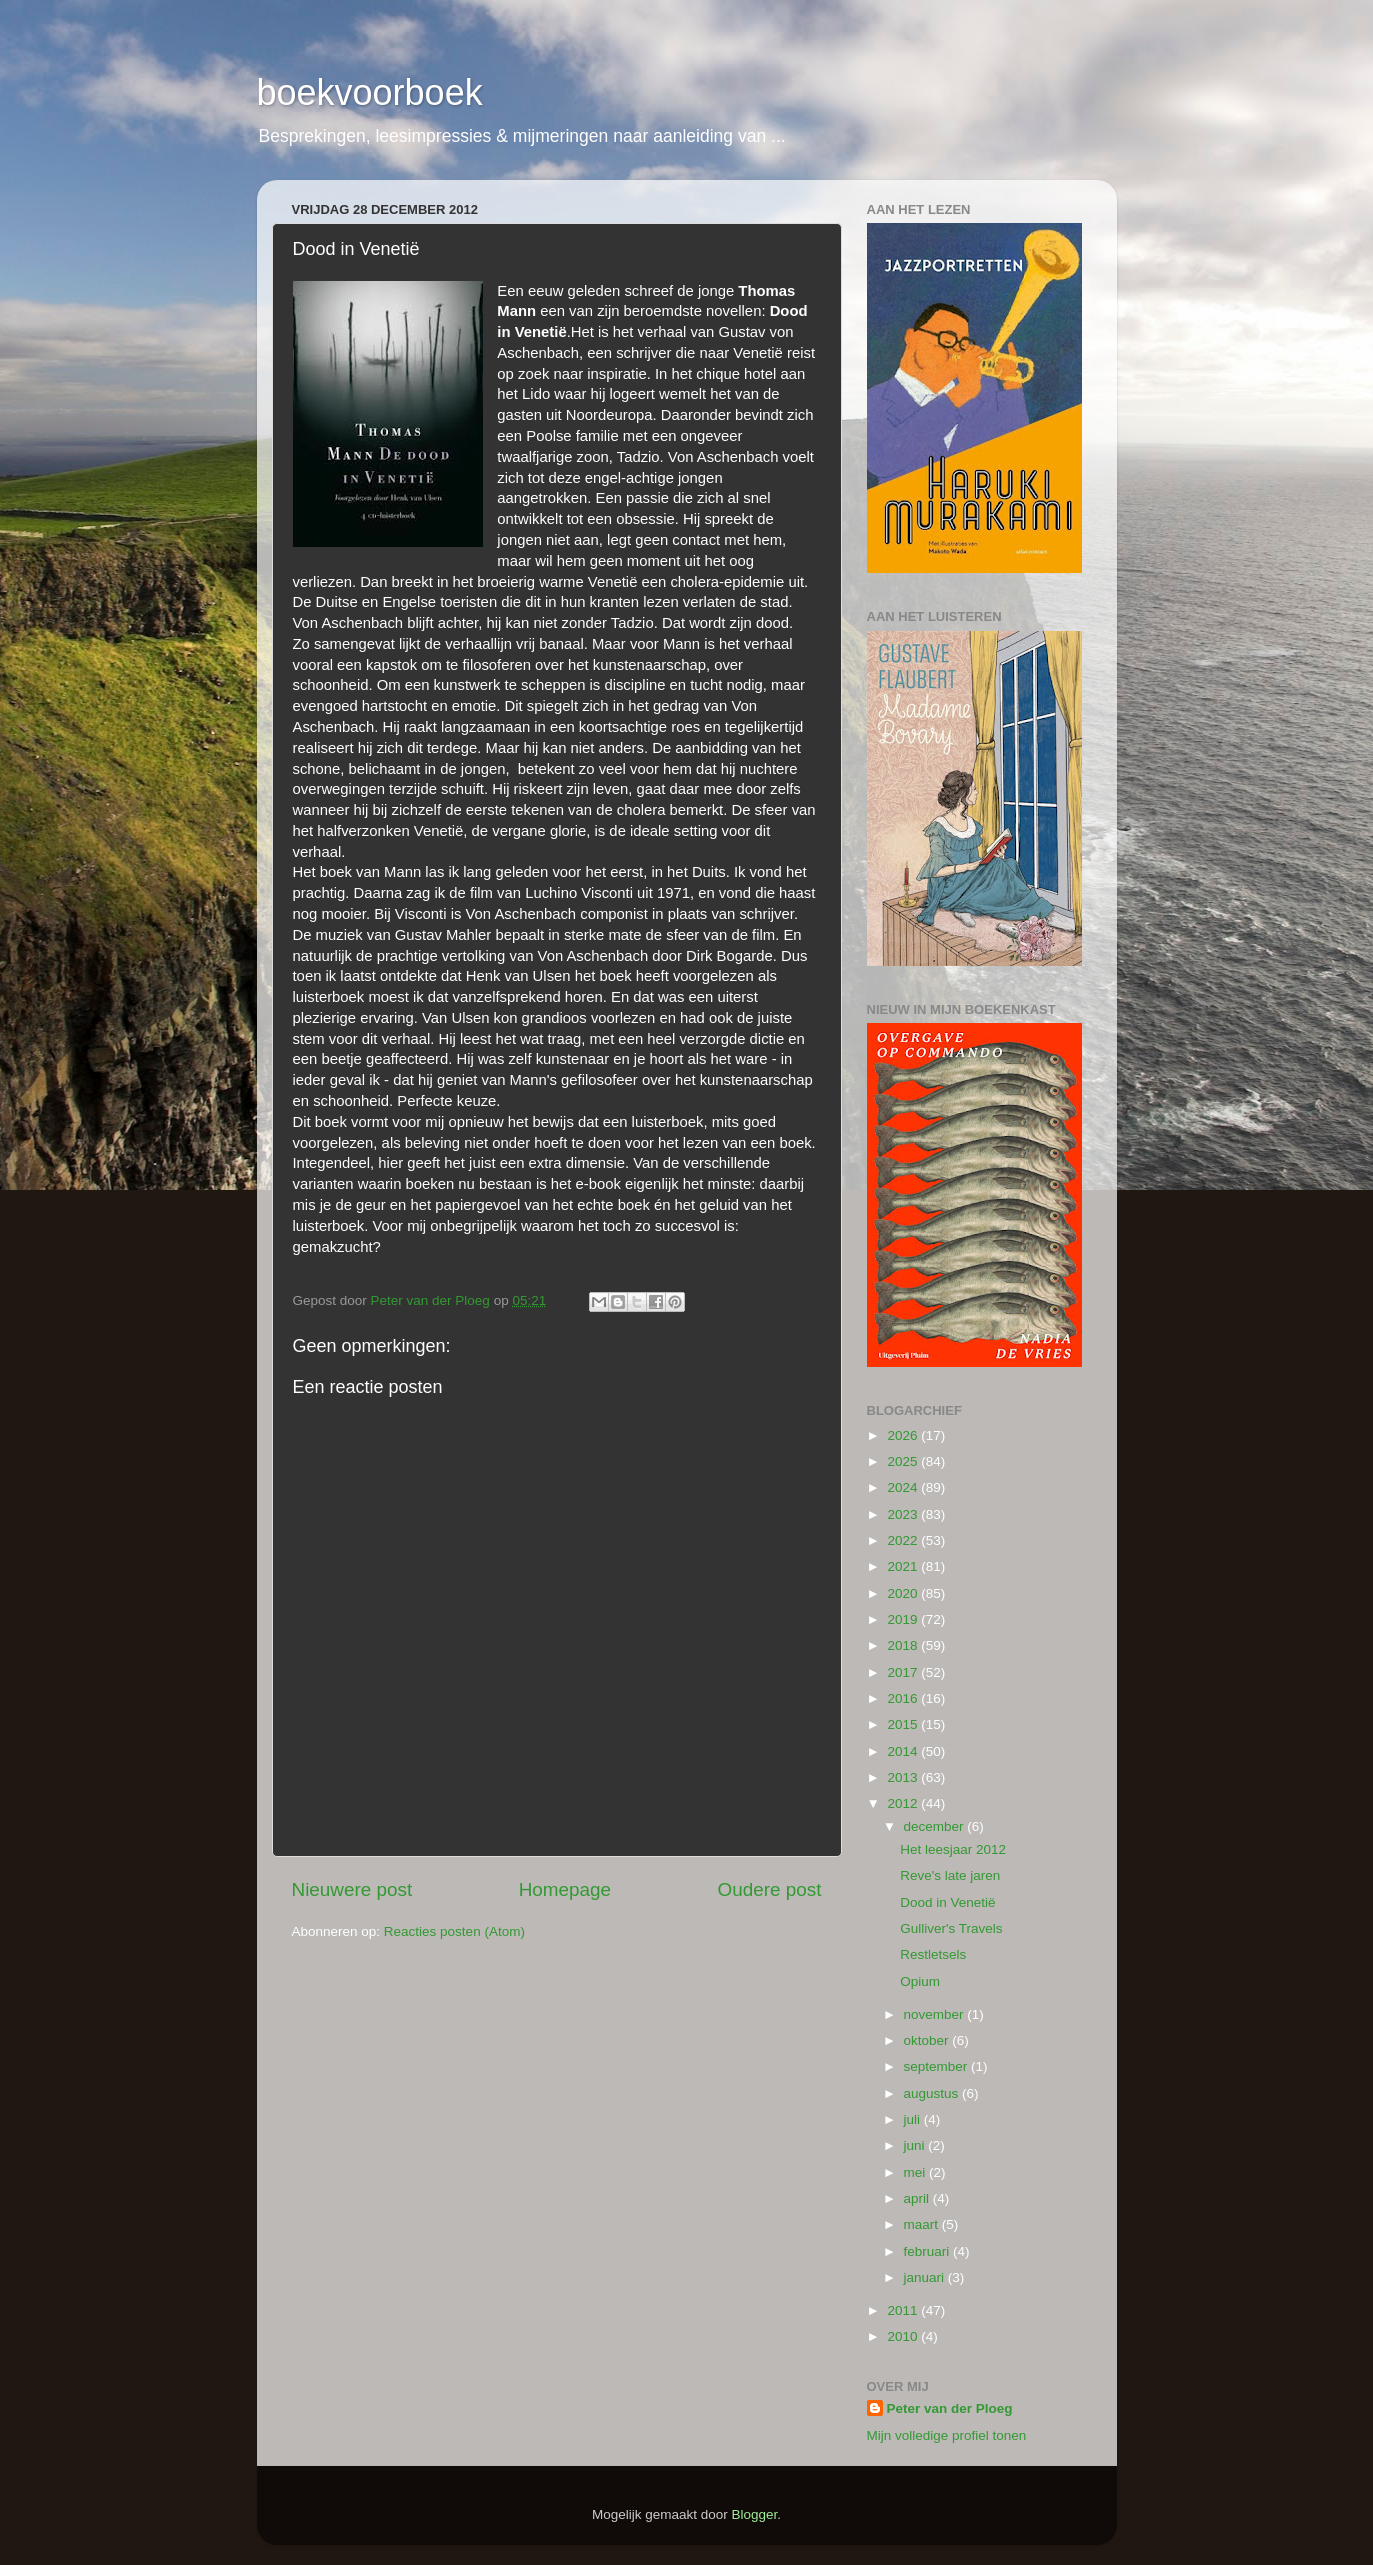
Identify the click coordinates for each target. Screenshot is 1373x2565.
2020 (904, 1593)
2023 (904, 1514)
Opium (920, 1981)
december (936, 1826)
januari (926, 2277)
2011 (904, 2310)
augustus (933, 2093)
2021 (904, 1566)
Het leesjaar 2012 (953, 1849)
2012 (904, 1803)
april (918, 2198)
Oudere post (770, 1889)
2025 (904, 1461)
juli (914, 2119)
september (938, 2066)
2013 (904, 1777)
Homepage (565, 1889)
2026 (904, 1435)
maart (923, 2224)
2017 (904, 1672)
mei (917, 2172)
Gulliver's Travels (951, 1928)
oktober (928, 2040)
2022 (904, 1540)
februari (929, 2251)
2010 (904, 2336)
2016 (904, 1698)
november (936, 2014)
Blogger (755, 2514)
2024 (904, 1487)
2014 (904, 1751)
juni (916, 2145)
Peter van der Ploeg (950, 2408)
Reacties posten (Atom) (454, 1931)
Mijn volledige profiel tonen (947, 2435)
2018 (904, 1645)
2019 (904, 1619)
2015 (904, 1724)
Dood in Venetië (947, 1902)
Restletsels (933, 1954)
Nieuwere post (352, 1889)
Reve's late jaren (950, 1875)
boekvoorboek (370, 92)
